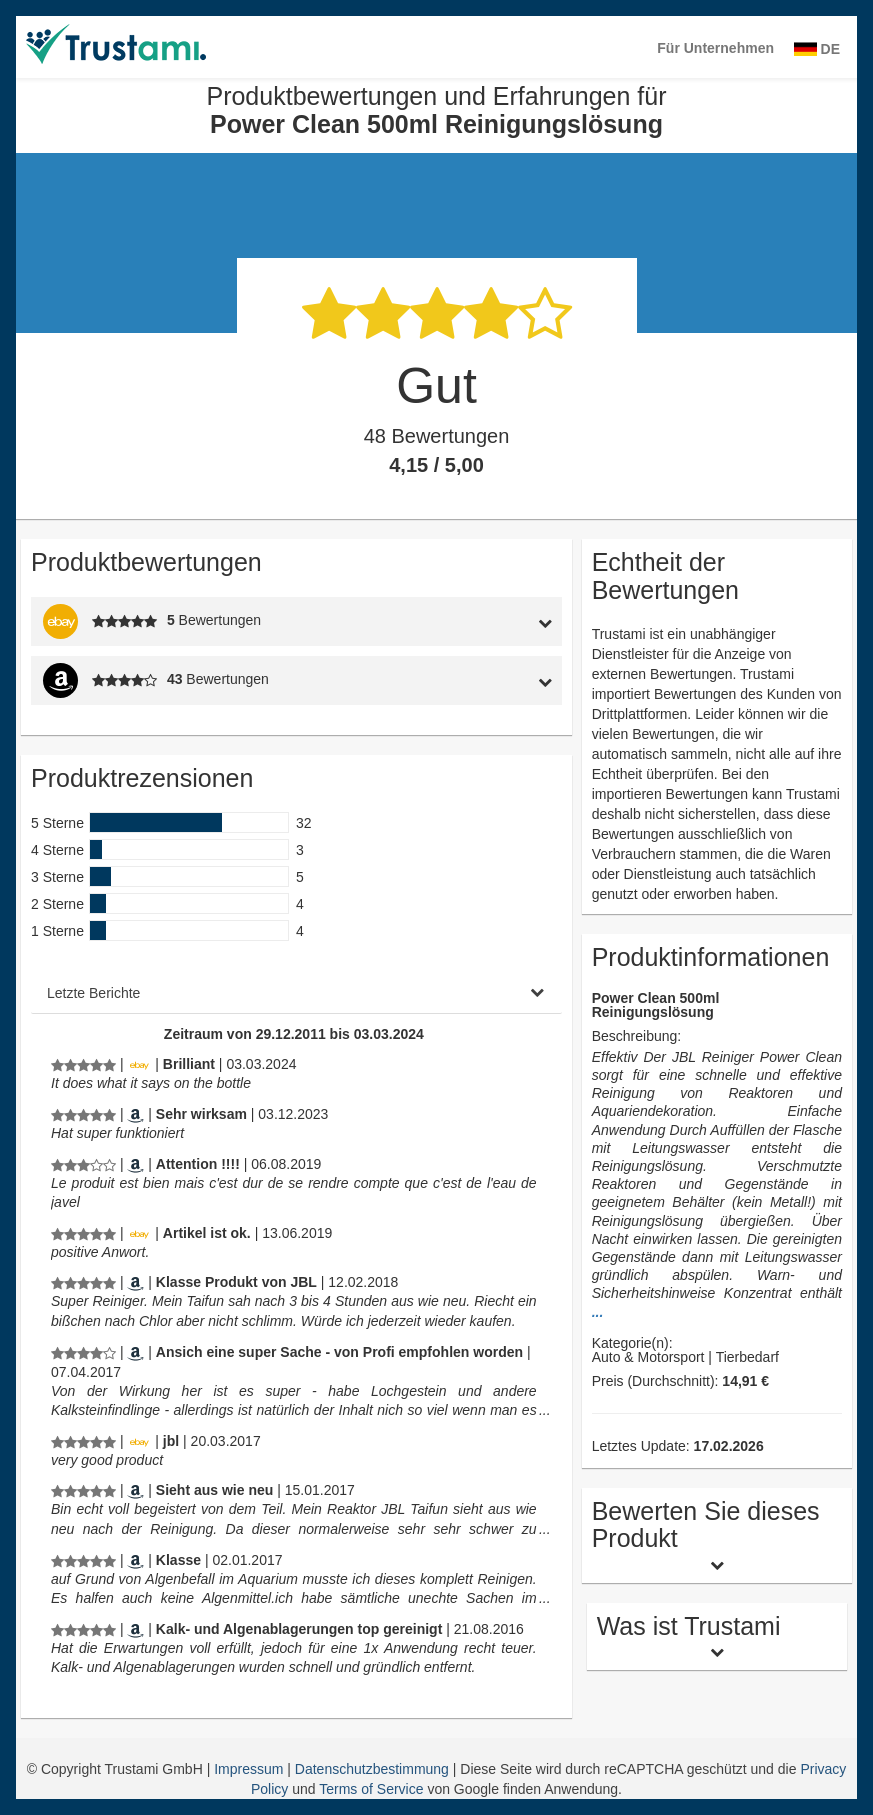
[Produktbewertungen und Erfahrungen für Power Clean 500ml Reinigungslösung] (83, 1064)
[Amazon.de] (135, 1114)
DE (817, 49)
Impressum (250, 1769)
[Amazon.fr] (135, 1164)
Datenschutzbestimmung (374, 1769)
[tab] (491, 621)
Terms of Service (371, 1789)
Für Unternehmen (715, 48)
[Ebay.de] (139, 1064)
